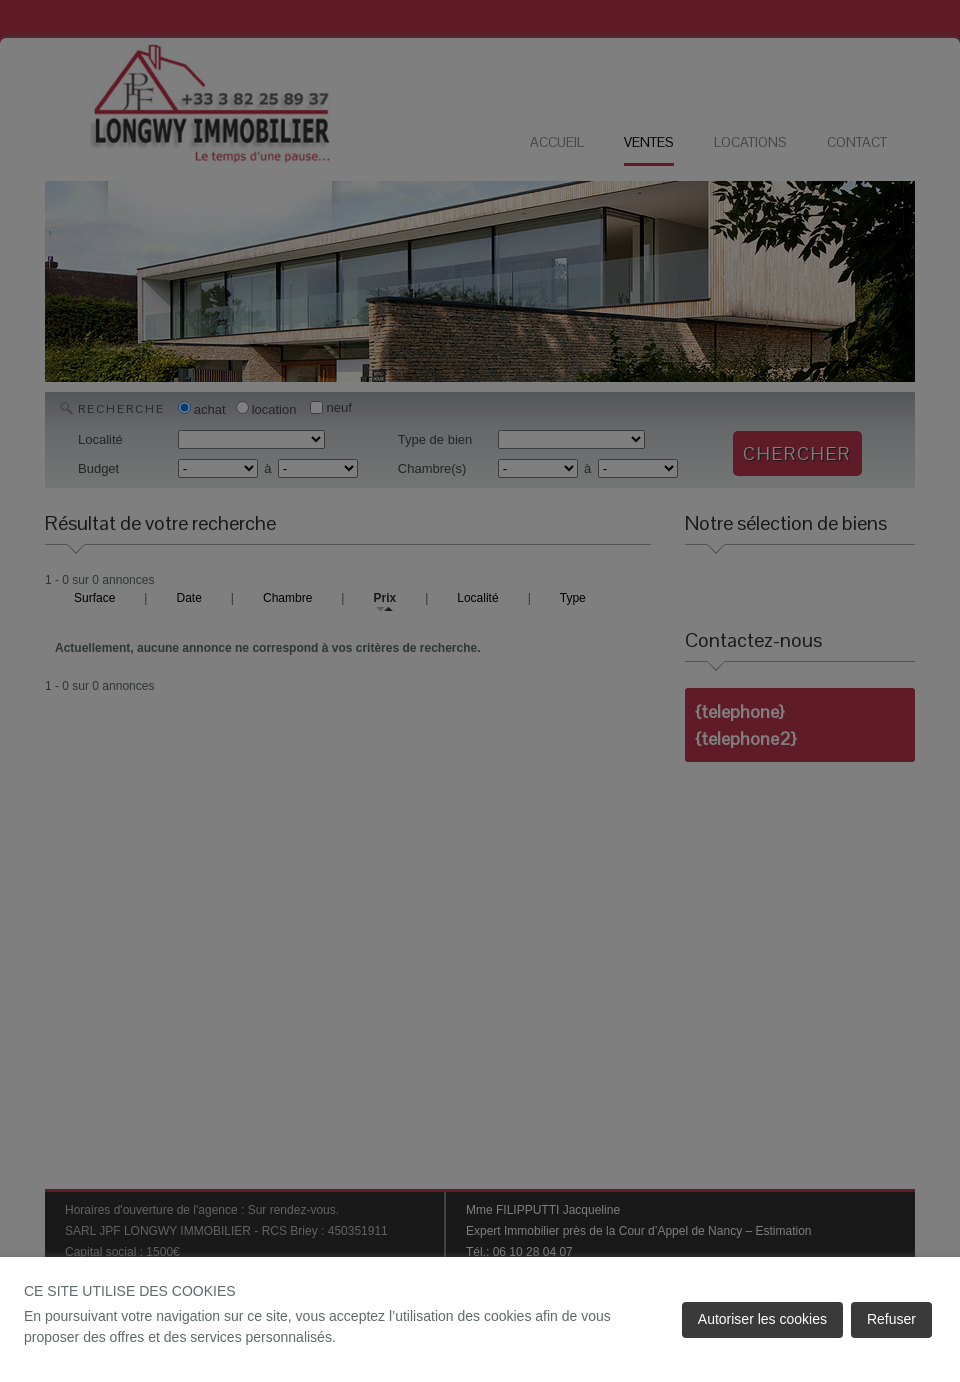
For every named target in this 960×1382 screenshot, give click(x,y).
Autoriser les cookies (762, 1319)
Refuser (891, 1319)
